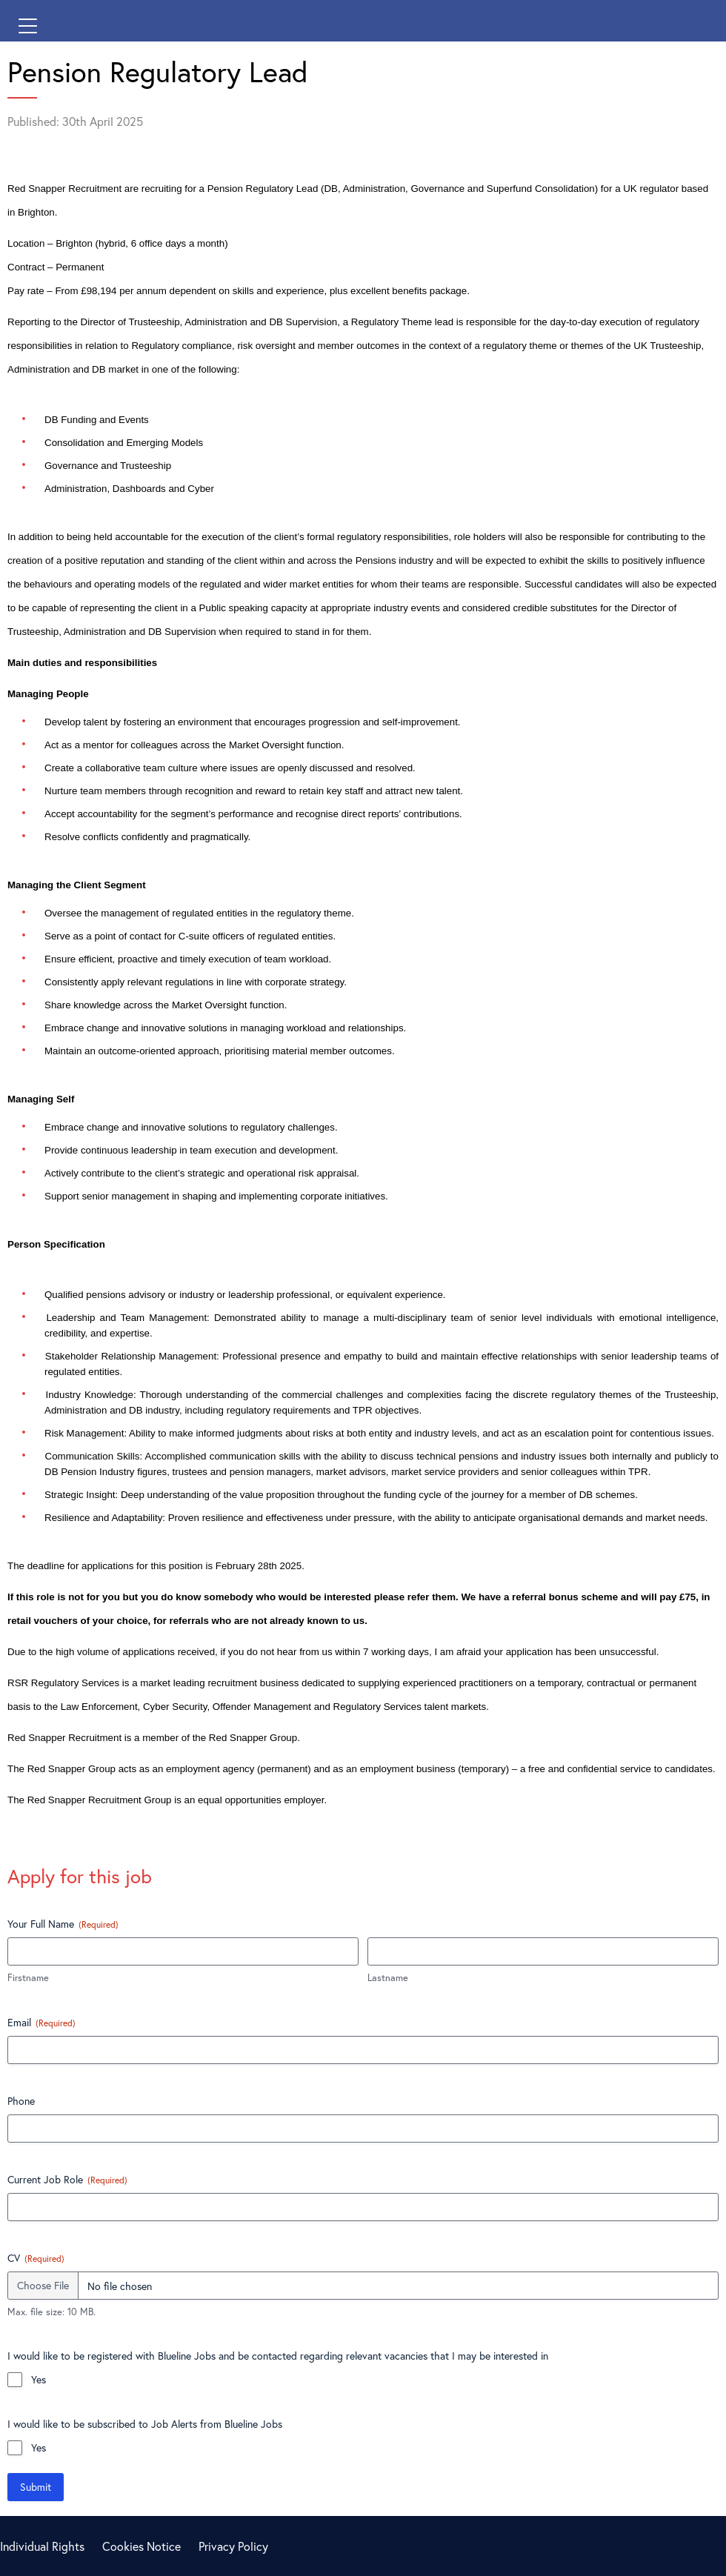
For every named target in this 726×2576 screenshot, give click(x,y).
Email (41, 2022)
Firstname (28, 1977)
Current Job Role (67, 2179)
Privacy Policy (233, 2546)
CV (35, 2258)
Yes (38, 2379)
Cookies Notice (141, 2546)
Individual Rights (42, 2546)
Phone (21, 2101)
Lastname (387, 1977)
